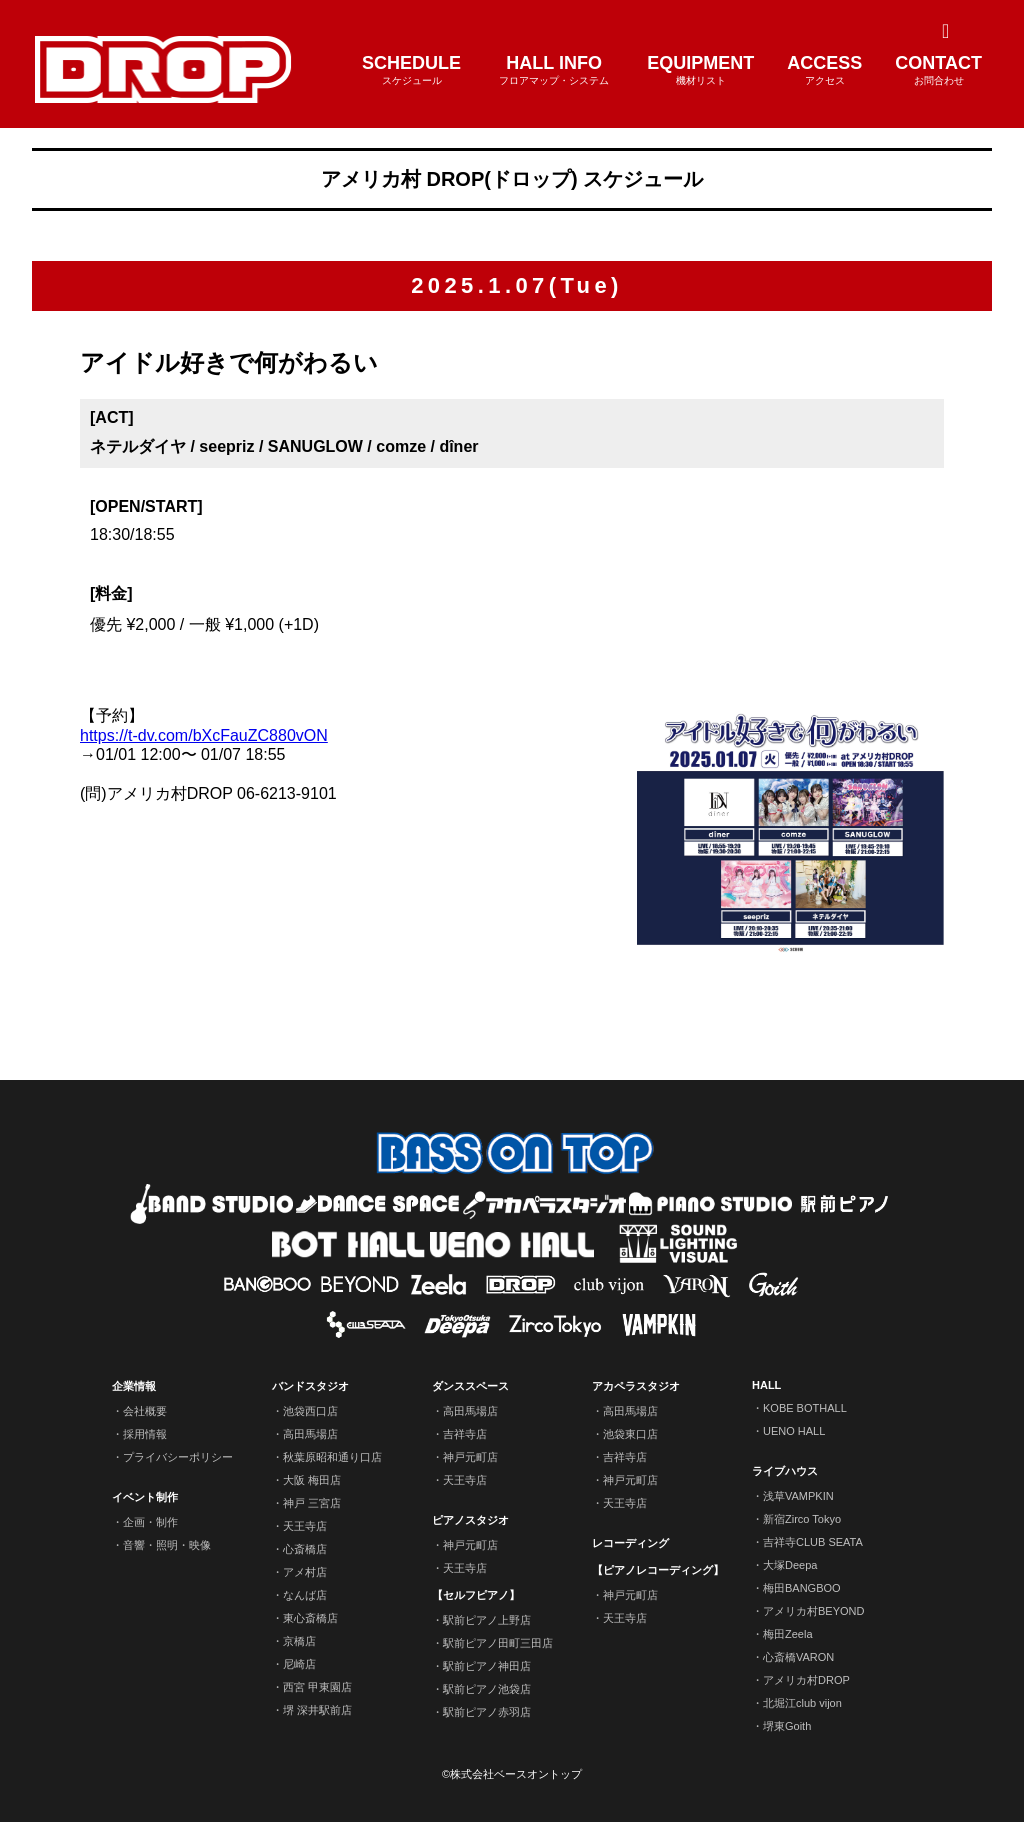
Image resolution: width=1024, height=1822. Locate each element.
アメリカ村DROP (806, 1680)
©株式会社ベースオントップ (512, 1774)
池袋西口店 (310, 1411)
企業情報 (134, 1386)
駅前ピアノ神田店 (487, 1666)
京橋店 (299, 1641)
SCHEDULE (411, 70)
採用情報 (145, 1434)
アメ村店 (305, 1572)
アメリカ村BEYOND (813, 1611)
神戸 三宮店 (312, 1503)
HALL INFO (554, 70)
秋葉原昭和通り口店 (332, 1457)
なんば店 (305, 1595)
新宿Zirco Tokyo (802, 1519)
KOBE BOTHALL (805, 1408)
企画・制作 (150, 1522)
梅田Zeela (788, 1634)
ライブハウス (785, 1471)
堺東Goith (787, 1726)
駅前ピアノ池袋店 (487, 1689)
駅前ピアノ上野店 (487, 1620)
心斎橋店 (305, 1549)
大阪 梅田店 (312, 1480)
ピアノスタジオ (470, 1520)
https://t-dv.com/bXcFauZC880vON (204, 735)
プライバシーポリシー (178, 1457)
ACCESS (824, 70)
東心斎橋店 (310, 1618)
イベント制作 (145, 1497)
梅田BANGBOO (802, 1588)
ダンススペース (470, 1386)
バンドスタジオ (310, 1386)
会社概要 (145, 1411)
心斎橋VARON (798, 1657)
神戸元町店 (470, 1457)
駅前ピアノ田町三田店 (498, 1643)
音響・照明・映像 (167, 1545)
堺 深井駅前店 (317, 1710)
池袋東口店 (630, 1434)
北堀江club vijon (802, 1703)
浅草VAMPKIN (798, 1496)
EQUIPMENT (700, 70)
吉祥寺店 (465, 1434)
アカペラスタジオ (636, 1386)
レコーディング (630, 1543)
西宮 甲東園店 (317, 1687)
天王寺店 (305, 1526)
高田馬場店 (310, 1434)
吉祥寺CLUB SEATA (813, 1542)
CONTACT (938, 70)
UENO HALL (794, 1431)
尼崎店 (299, 1664)
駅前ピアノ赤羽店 (487, 1712)
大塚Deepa (790, 1565)
